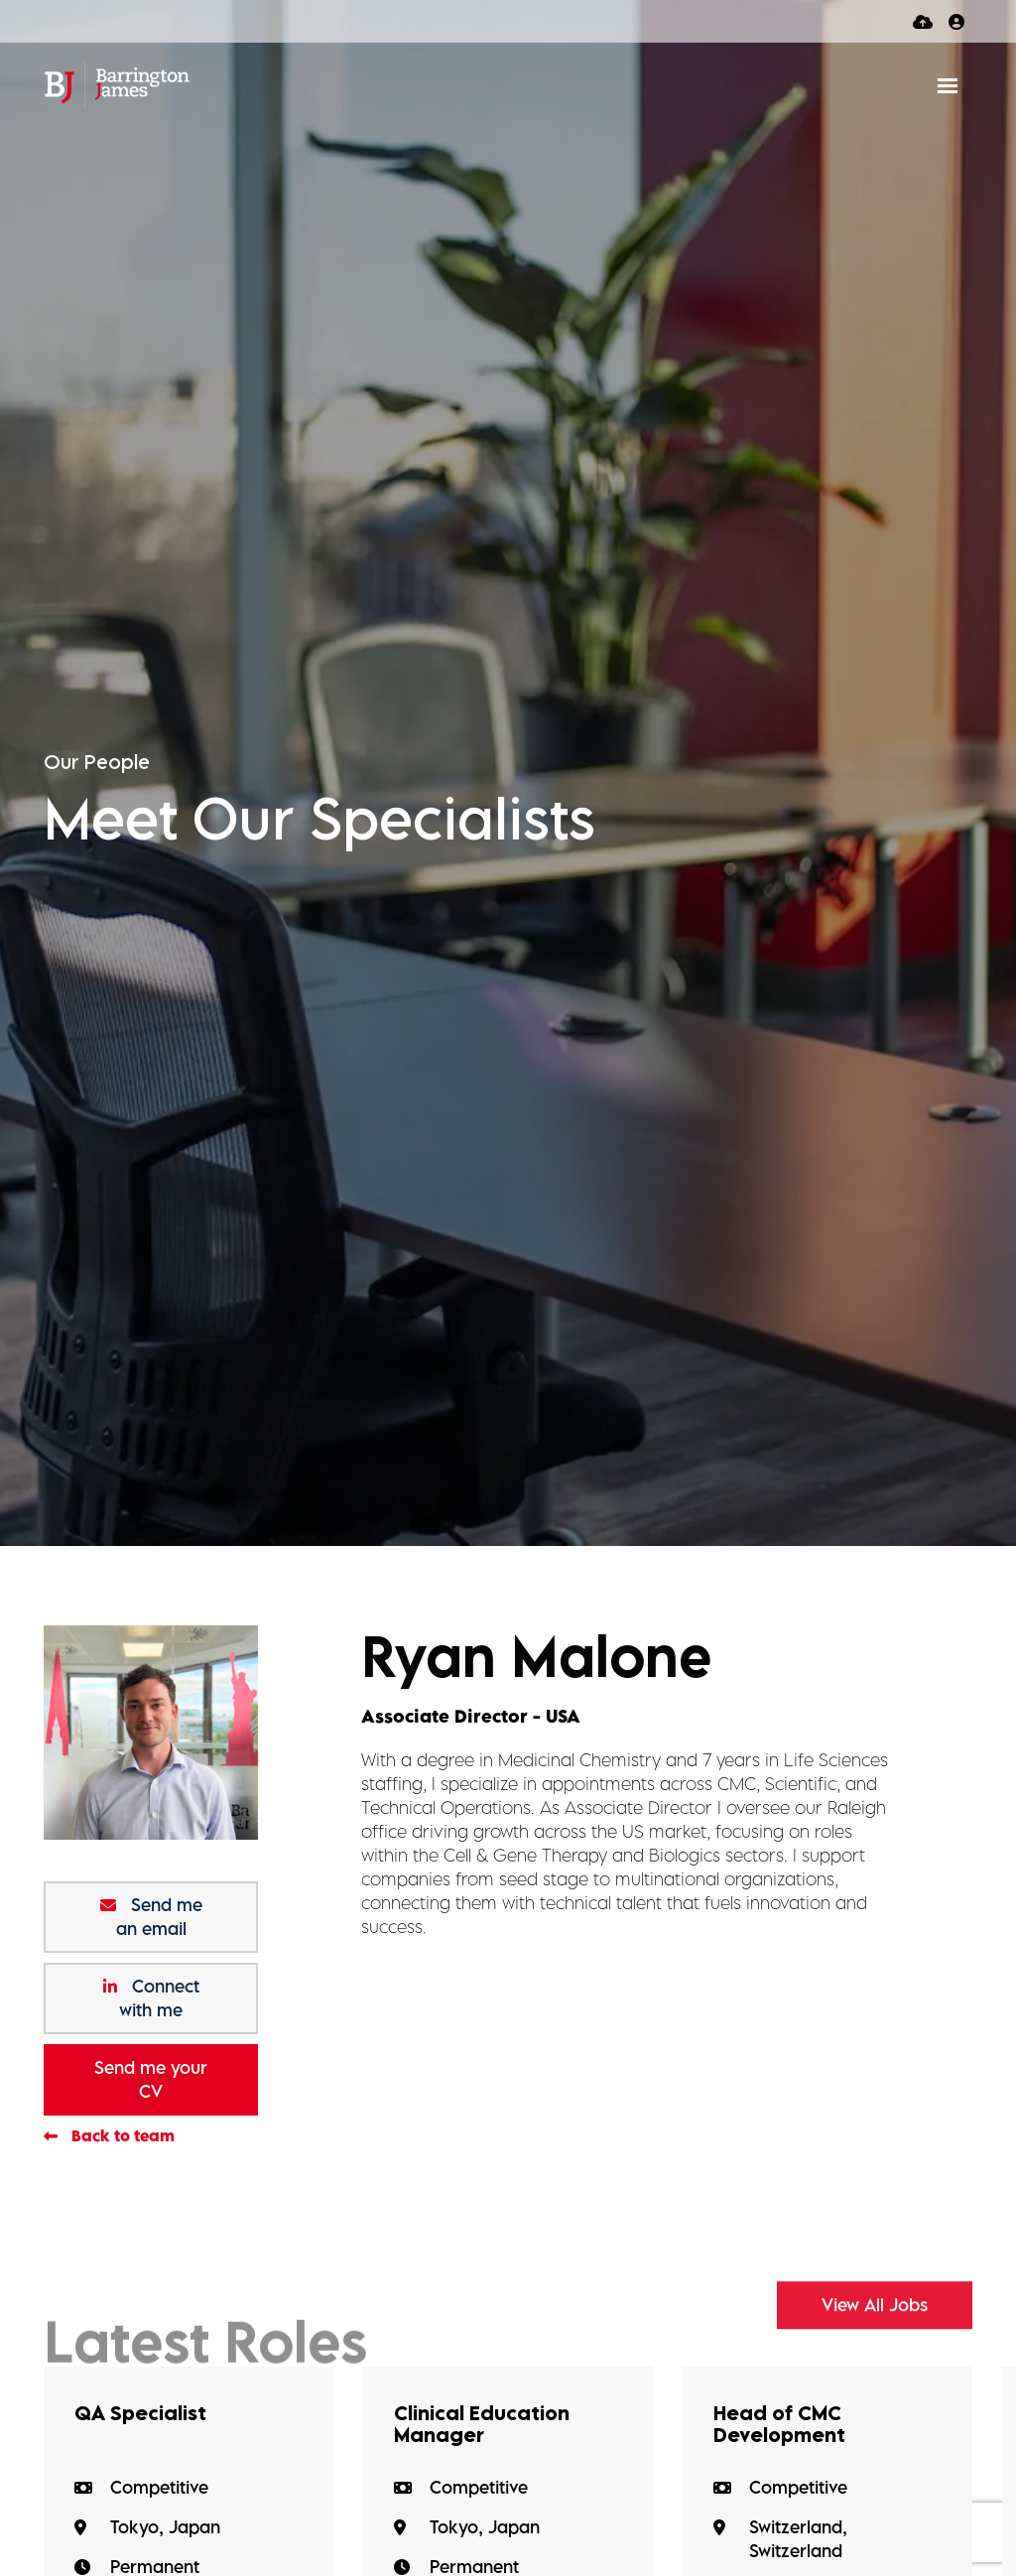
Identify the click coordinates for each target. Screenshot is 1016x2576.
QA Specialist (140, 2413)
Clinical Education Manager (482, 2423)
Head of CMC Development (779, 2423)
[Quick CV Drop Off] (923, 21)
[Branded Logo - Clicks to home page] (117, 85)
